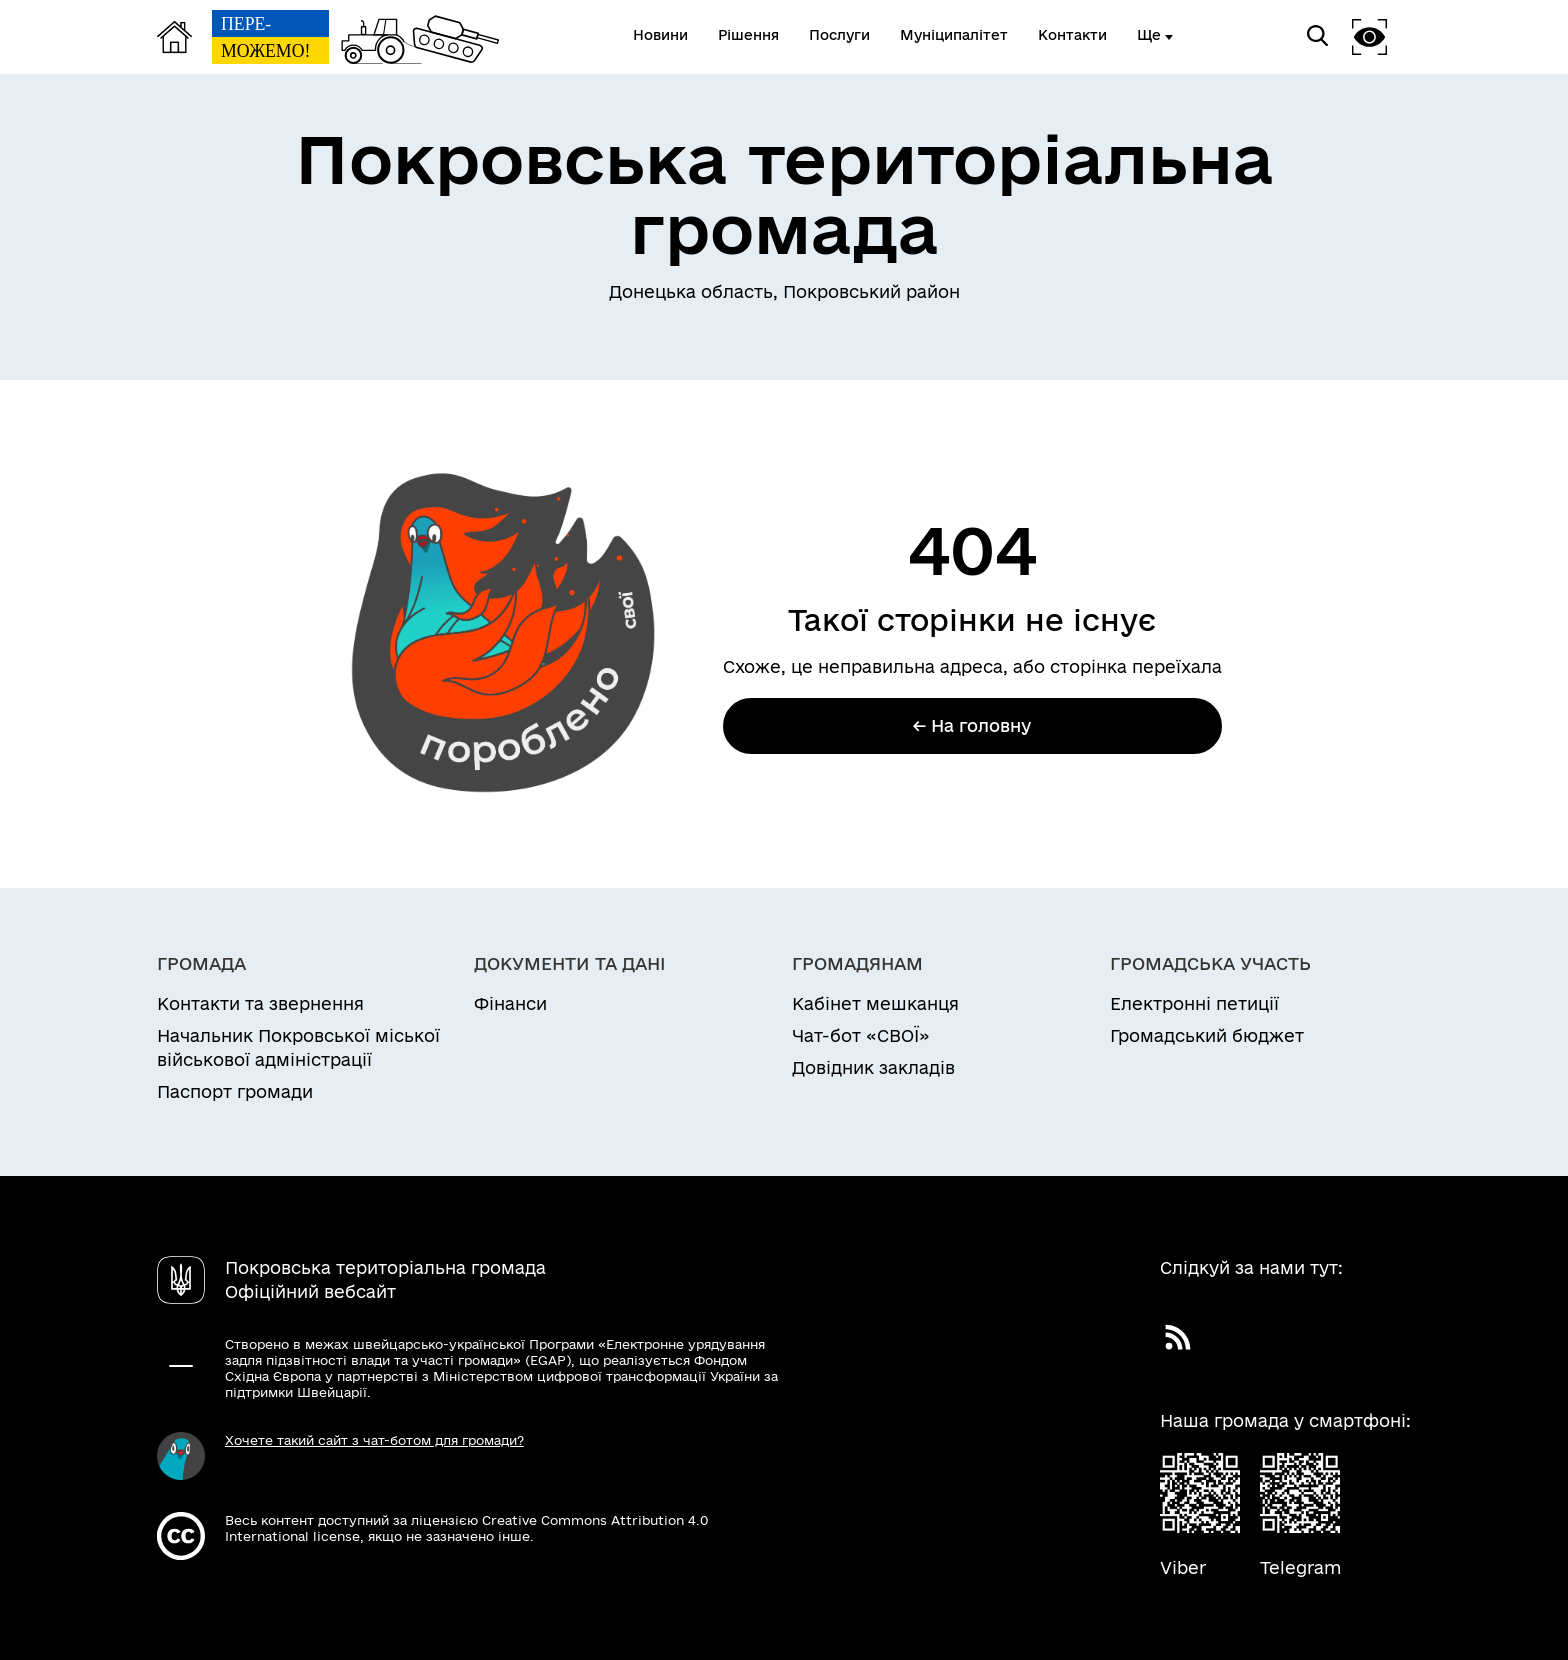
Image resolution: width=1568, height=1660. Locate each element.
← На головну (972, 725)
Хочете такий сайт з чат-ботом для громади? (374, 1440)
